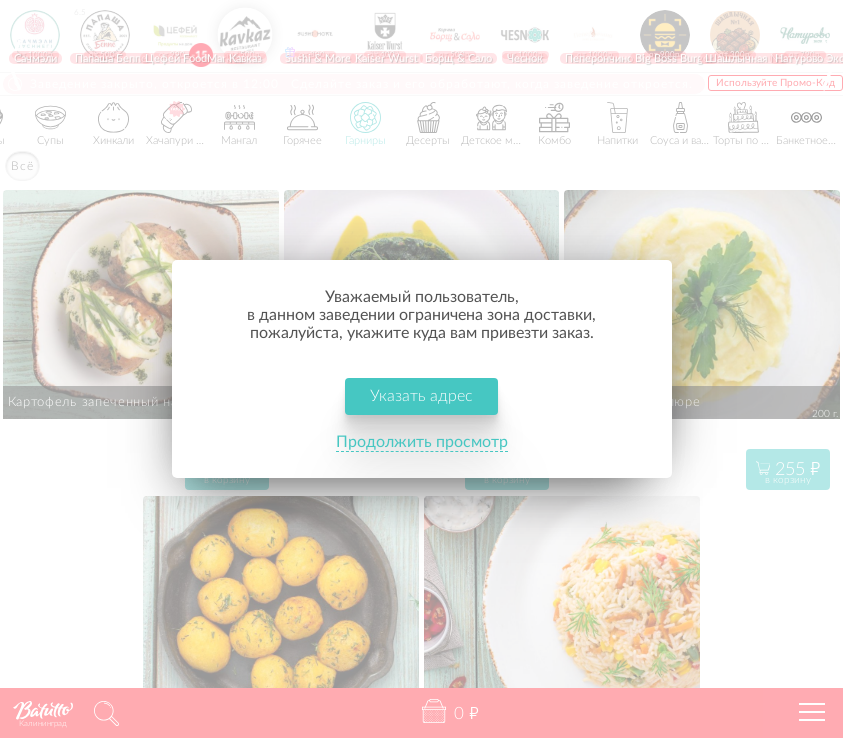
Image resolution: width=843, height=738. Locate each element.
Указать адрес (421, 397)
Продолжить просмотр (422, 443)
